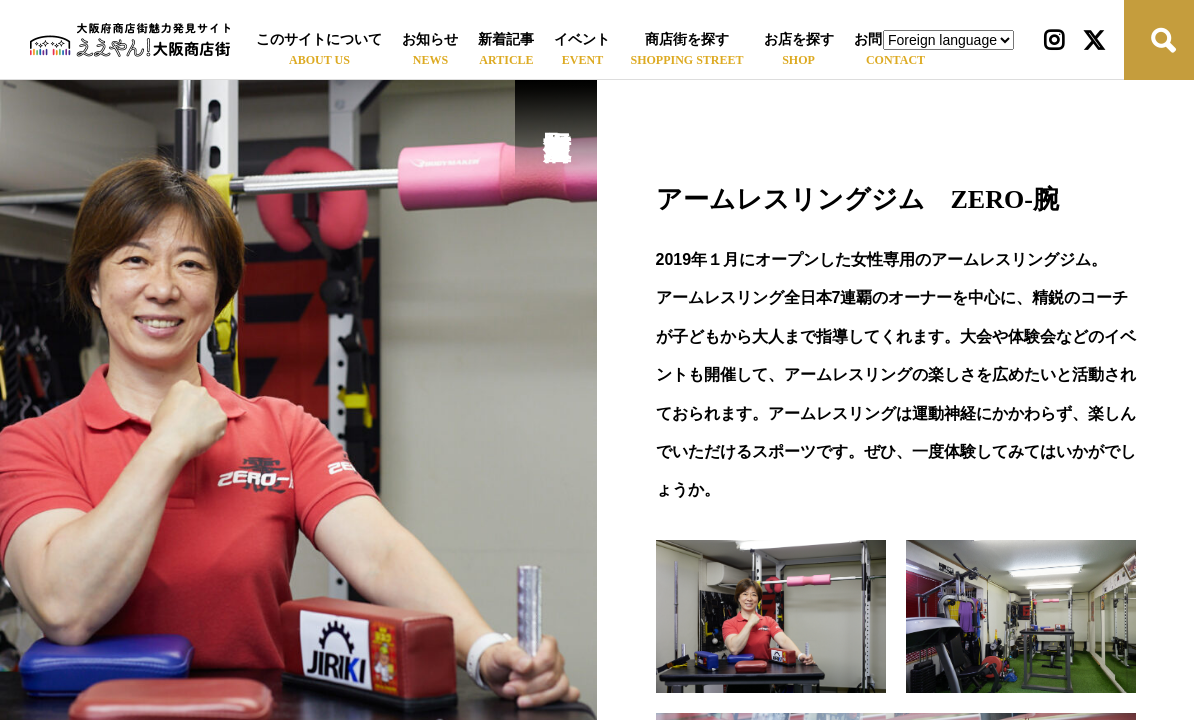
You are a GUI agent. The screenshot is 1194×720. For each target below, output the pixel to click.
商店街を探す (687, 39)
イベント (582, 39)
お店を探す (799, 39)
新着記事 (506, 39)
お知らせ (430, 39)
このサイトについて (319, 39)
